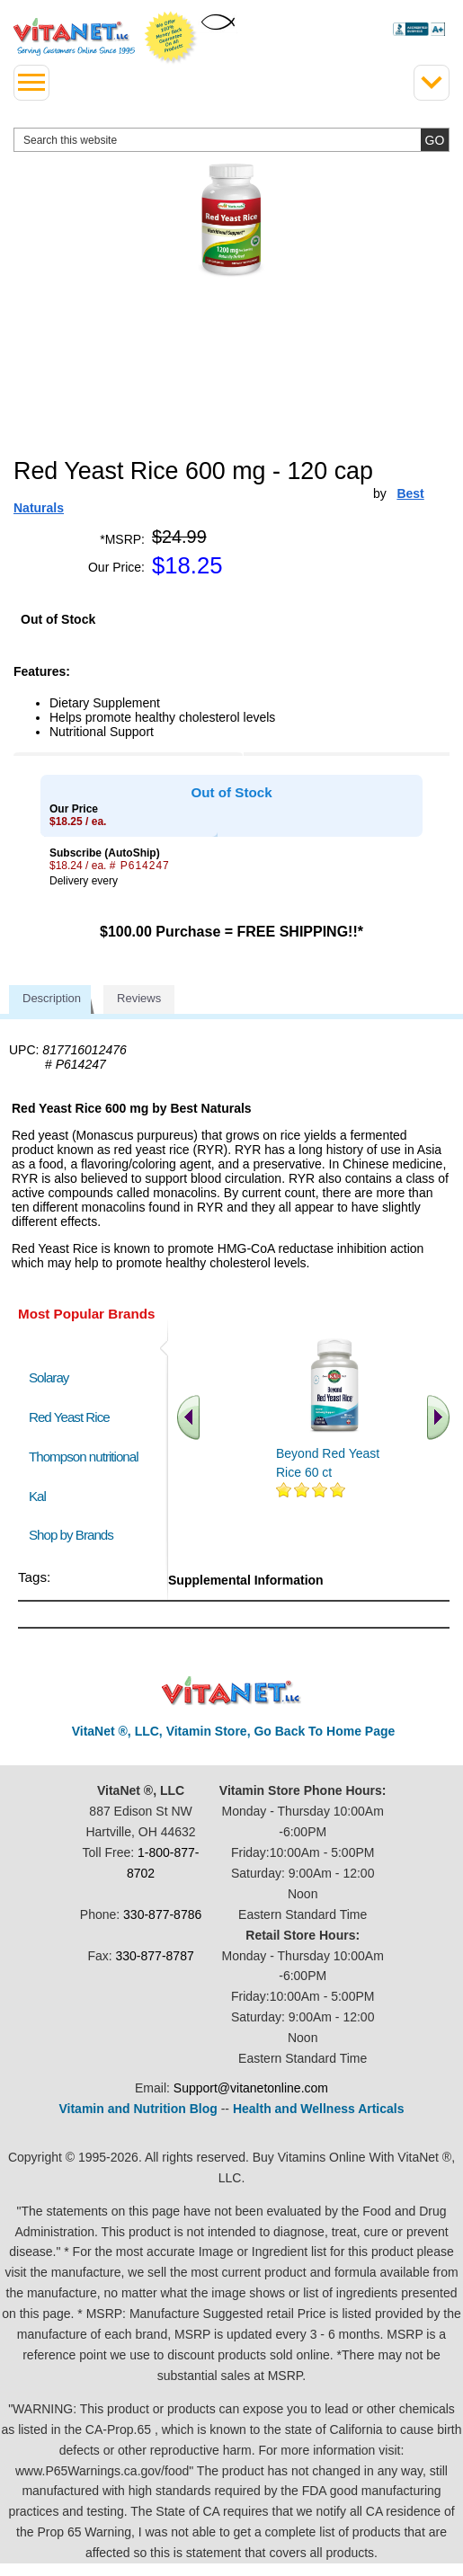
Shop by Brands (75, 1534)
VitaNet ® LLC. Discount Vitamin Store (231, 1691)
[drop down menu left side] (31, 83)
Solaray (48, 1377)
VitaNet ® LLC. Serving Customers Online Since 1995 (74, 37)
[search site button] (435, 140)
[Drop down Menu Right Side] (432, 83)
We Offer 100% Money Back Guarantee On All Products (171, 38)
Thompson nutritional (83, 1456)
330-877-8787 (155, 1956)
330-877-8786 (162, 1914)
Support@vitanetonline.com (251, 2088)
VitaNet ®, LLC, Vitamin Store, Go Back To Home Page (234, 1731)
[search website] (231, 140)
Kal (37, 1496)
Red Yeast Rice (69, 1417)
